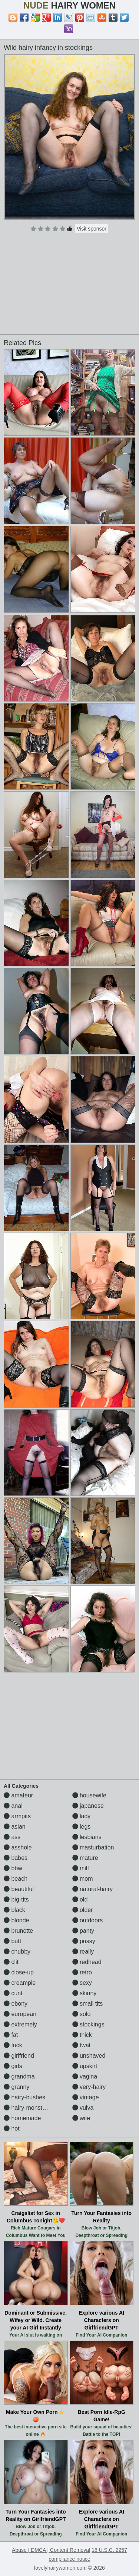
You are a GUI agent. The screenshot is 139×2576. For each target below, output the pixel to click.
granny (16, 2087)
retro (82, 1972)
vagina (84, 2076)
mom (82, 1878)
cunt (13, 1993)
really (83, 1951)
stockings (88, 2024)
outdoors (87, 1920)
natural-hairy (92, 1889)
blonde (16, 1920)
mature (85, 1858)
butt (12, 1941)
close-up (19, 1972)
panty (83, 1931)
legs (81, 1826)
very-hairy (89, 2087)
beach (15, 1878)
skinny (84, 1993)
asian (15, 1826)
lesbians (87, 1837)
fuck (13, 2045)
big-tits (16, 1899)
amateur (18, 1795)
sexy (82, 1983)
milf (80, 1868)
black (14, 1910)
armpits (17, 1816)
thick (82, 2035)
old (80, 1899)
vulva (83, 2108)
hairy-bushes (24, 2097)
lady (81, 1816)
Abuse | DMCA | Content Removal (51, 2550)
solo (81, 2014)
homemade (22, 2118)
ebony (15, 2003)
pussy (83, 1941)
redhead (87, 1962)
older (82, 1910)
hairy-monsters (27, 2108)
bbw (13, 1868)
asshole (18, 1847)
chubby (17, 1951)
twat (81, 2045)
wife (81, 2118)
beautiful (19, 1889)
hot (12, 2128)
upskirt (84, 2066)
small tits (87, 2003)
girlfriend (19, 2055)
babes (15, 1858)
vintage (85, 2097)
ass (12, 1837)
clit (11, 1962)
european (20, 2014)
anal (13, 1806)
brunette (18, 1931)
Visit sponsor (91, 229)
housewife (89, 1795)
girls (13, 2066)
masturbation (93, 1847)
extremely (20, 2024)
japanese (88, 1806)
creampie (20, 1983)
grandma (19, 2076)
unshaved (89, 2055)
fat (11, 2035)
